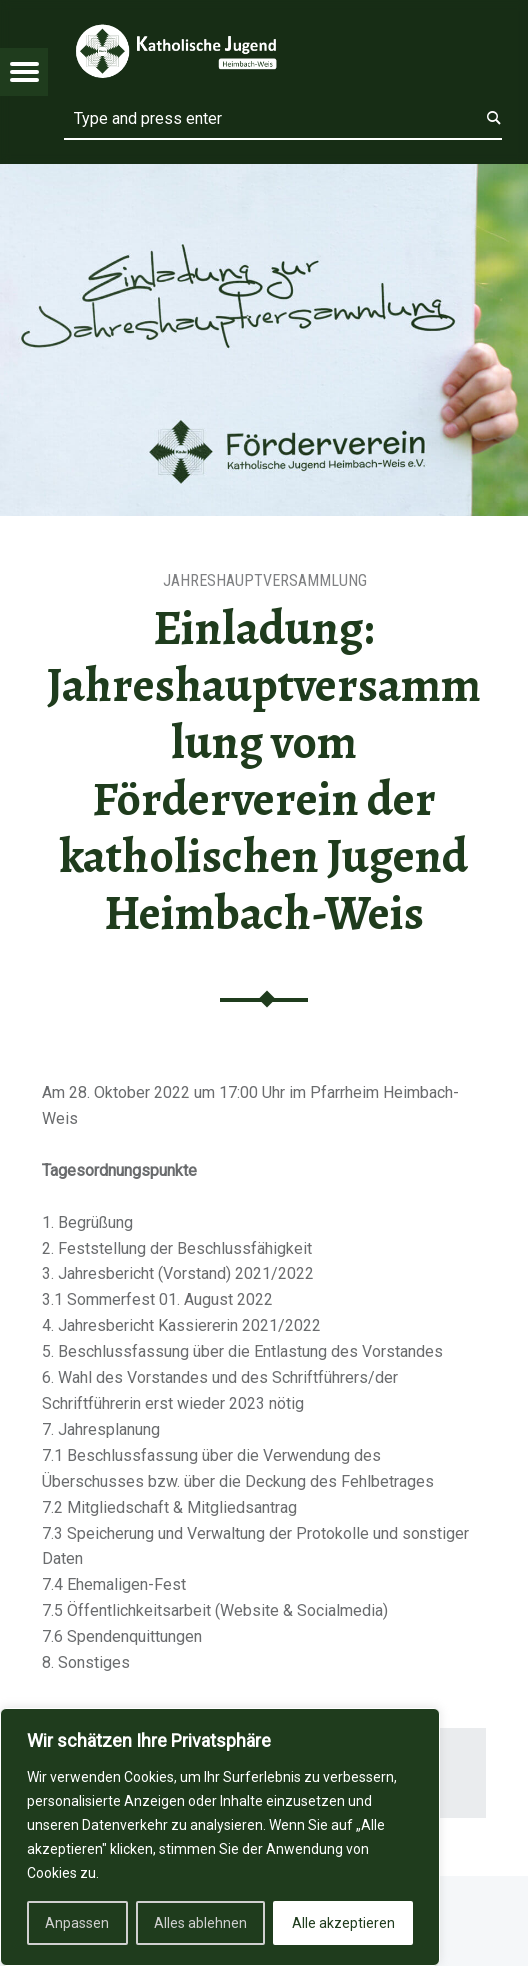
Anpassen (77, 1923)
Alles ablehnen (200, 1923)
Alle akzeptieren (343, 1923)
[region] (220, 1837)
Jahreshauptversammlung (265, 580)
